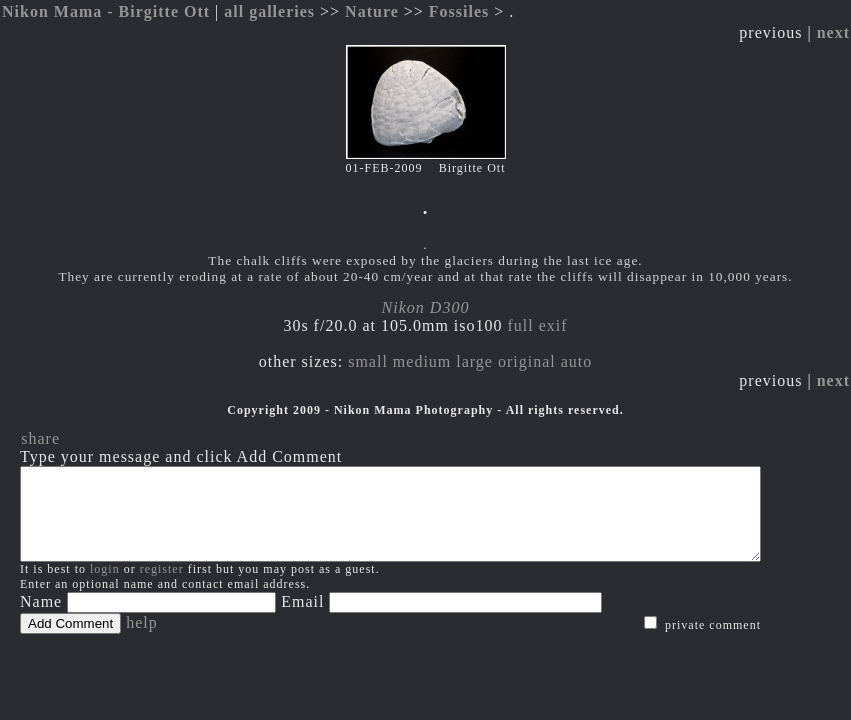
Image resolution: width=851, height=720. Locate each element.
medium (422, 361)
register (162, 587)
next (833, 32)
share (40, 438)
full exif (538, 325)
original (527, 361)
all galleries (269, 11)
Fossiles (459, 11)
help (142, 640)
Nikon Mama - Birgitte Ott (106, 11)
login (105, 587)
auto (577, 361)
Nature (372, 11)
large (474, 361)
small (368, 361)
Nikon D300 (426, 307)
